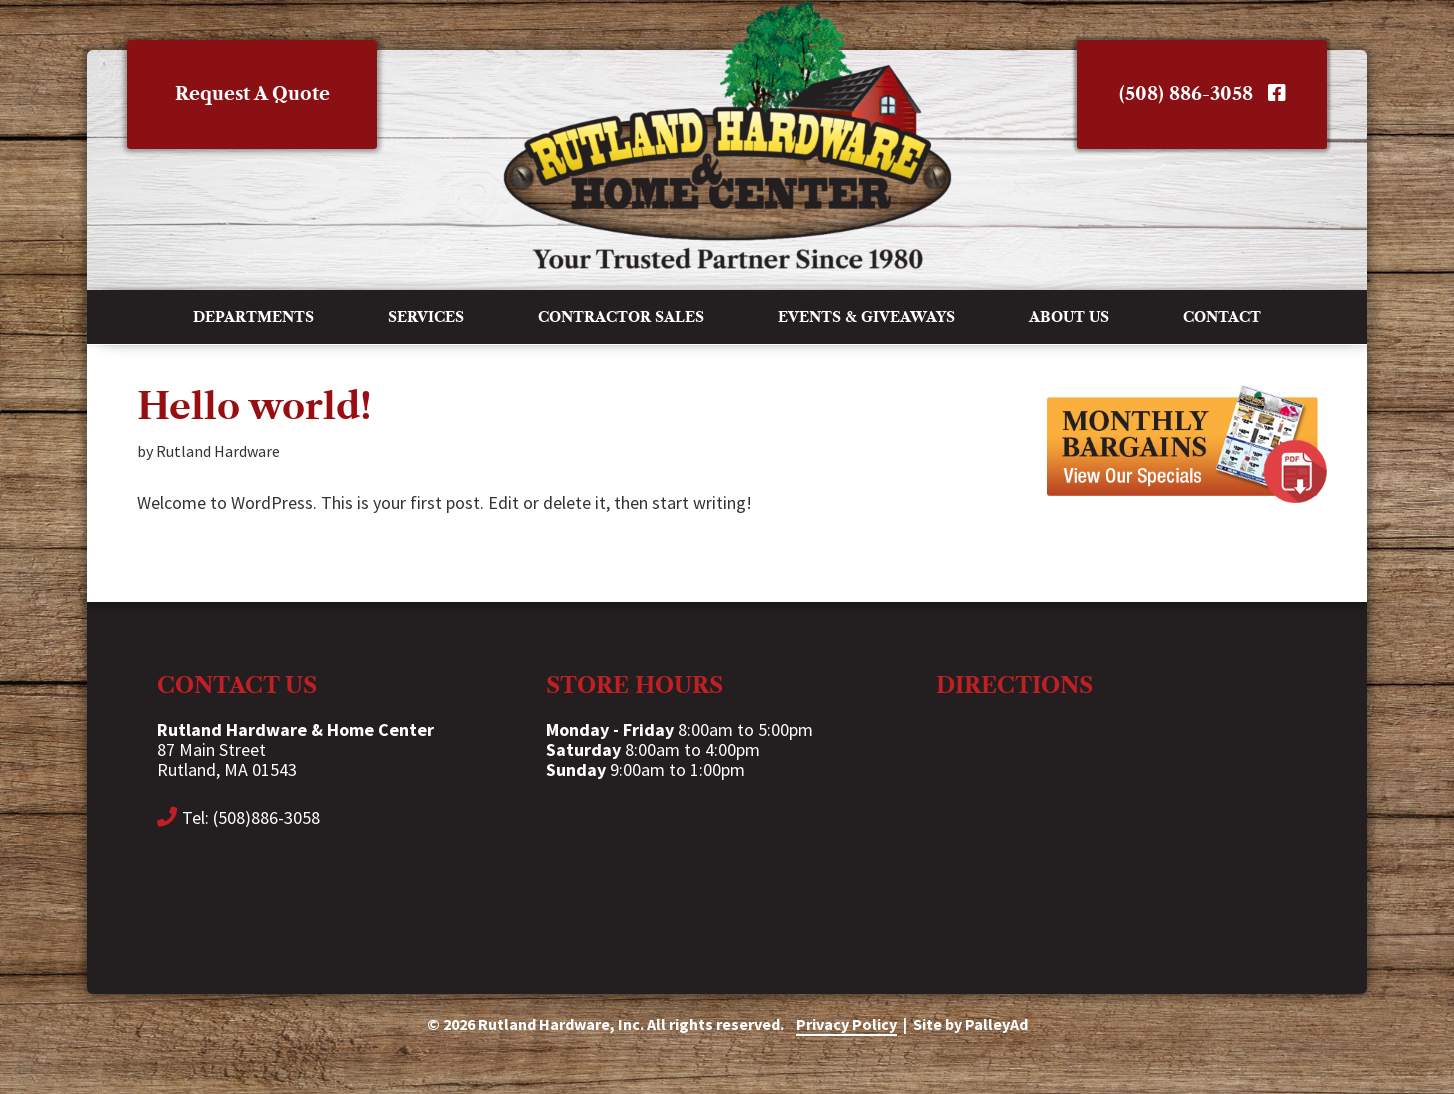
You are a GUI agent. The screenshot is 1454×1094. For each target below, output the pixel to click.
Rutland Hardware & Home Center (727, 135)
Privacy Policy (846, 1024)
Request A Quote (252, 94)
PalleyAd (996, 1024)
